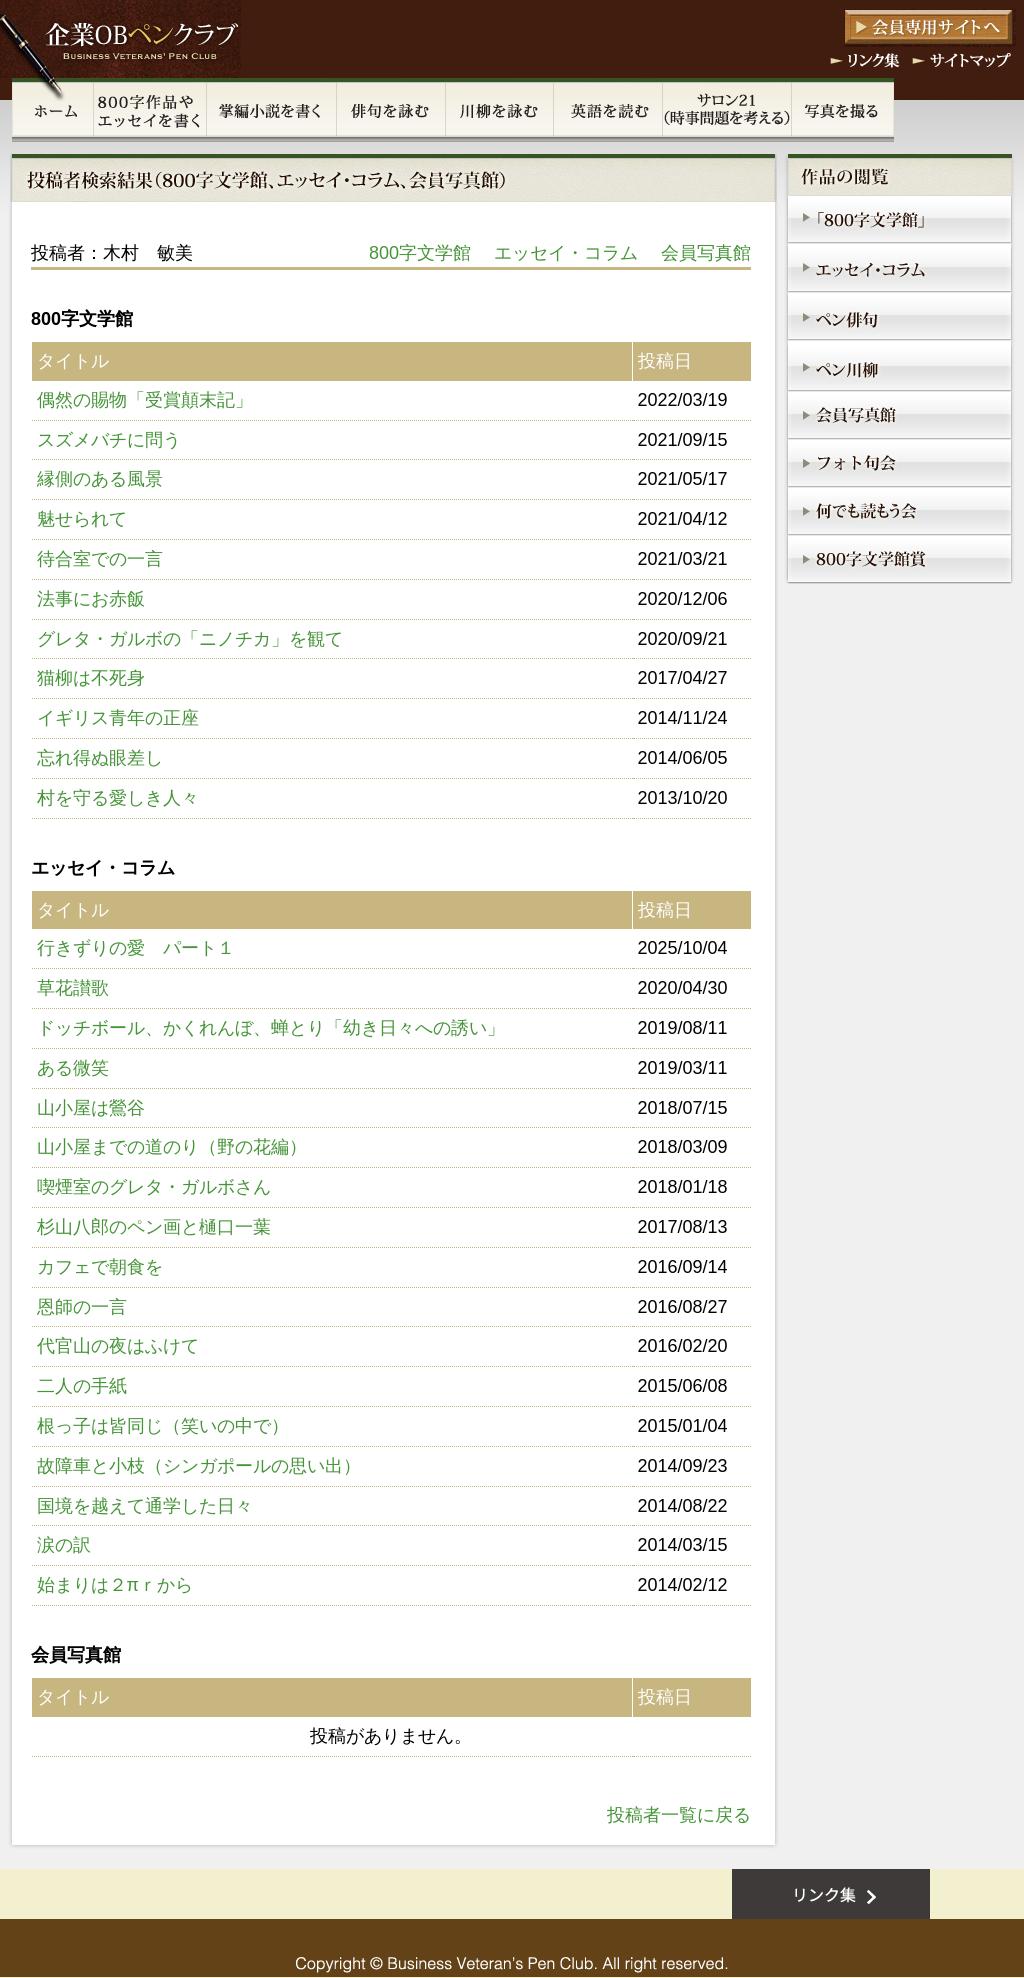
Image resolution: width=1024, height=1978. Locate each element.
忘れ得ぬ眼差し (100, 758)
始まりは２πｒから (115, 1585)
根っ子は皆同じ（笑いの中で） (163, 1426)
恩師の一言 (82, 1307)
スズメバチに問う (109, 440)
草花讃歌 (73, 988)
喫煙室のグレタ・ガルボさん (154, 1187)
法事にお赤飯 (91, 599)
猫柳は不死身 (91, 678)
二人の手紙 (82, 1386)
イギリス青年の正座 (118, 718)
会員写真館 (706, 253)
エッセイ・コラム (566, 253)
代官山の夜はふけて (118, 1346)
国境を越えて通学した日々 (145, 1506)
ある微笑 (73, 1068)
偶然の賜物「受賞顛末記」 (145, 400)
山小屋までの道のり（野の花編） (172, 1147)
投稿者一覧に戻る (679, 1815)
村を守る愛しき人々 (118, 798)
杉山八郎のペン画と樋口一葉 (154, 1227)
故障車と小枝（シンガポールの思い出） (199, 1466)
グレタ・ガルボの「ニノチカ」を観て (190, 639)
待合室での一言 (100, 559)
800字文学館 (420, 253)
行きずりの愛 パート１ (136, 948)
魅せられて (82, 519)
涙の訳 (64, 1545)
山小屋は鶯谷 (91, 1108)
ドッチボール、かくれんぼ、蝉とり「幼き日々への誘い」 (271, 1028)
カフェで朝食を (100, 1267)
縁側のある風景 (100, 479)
